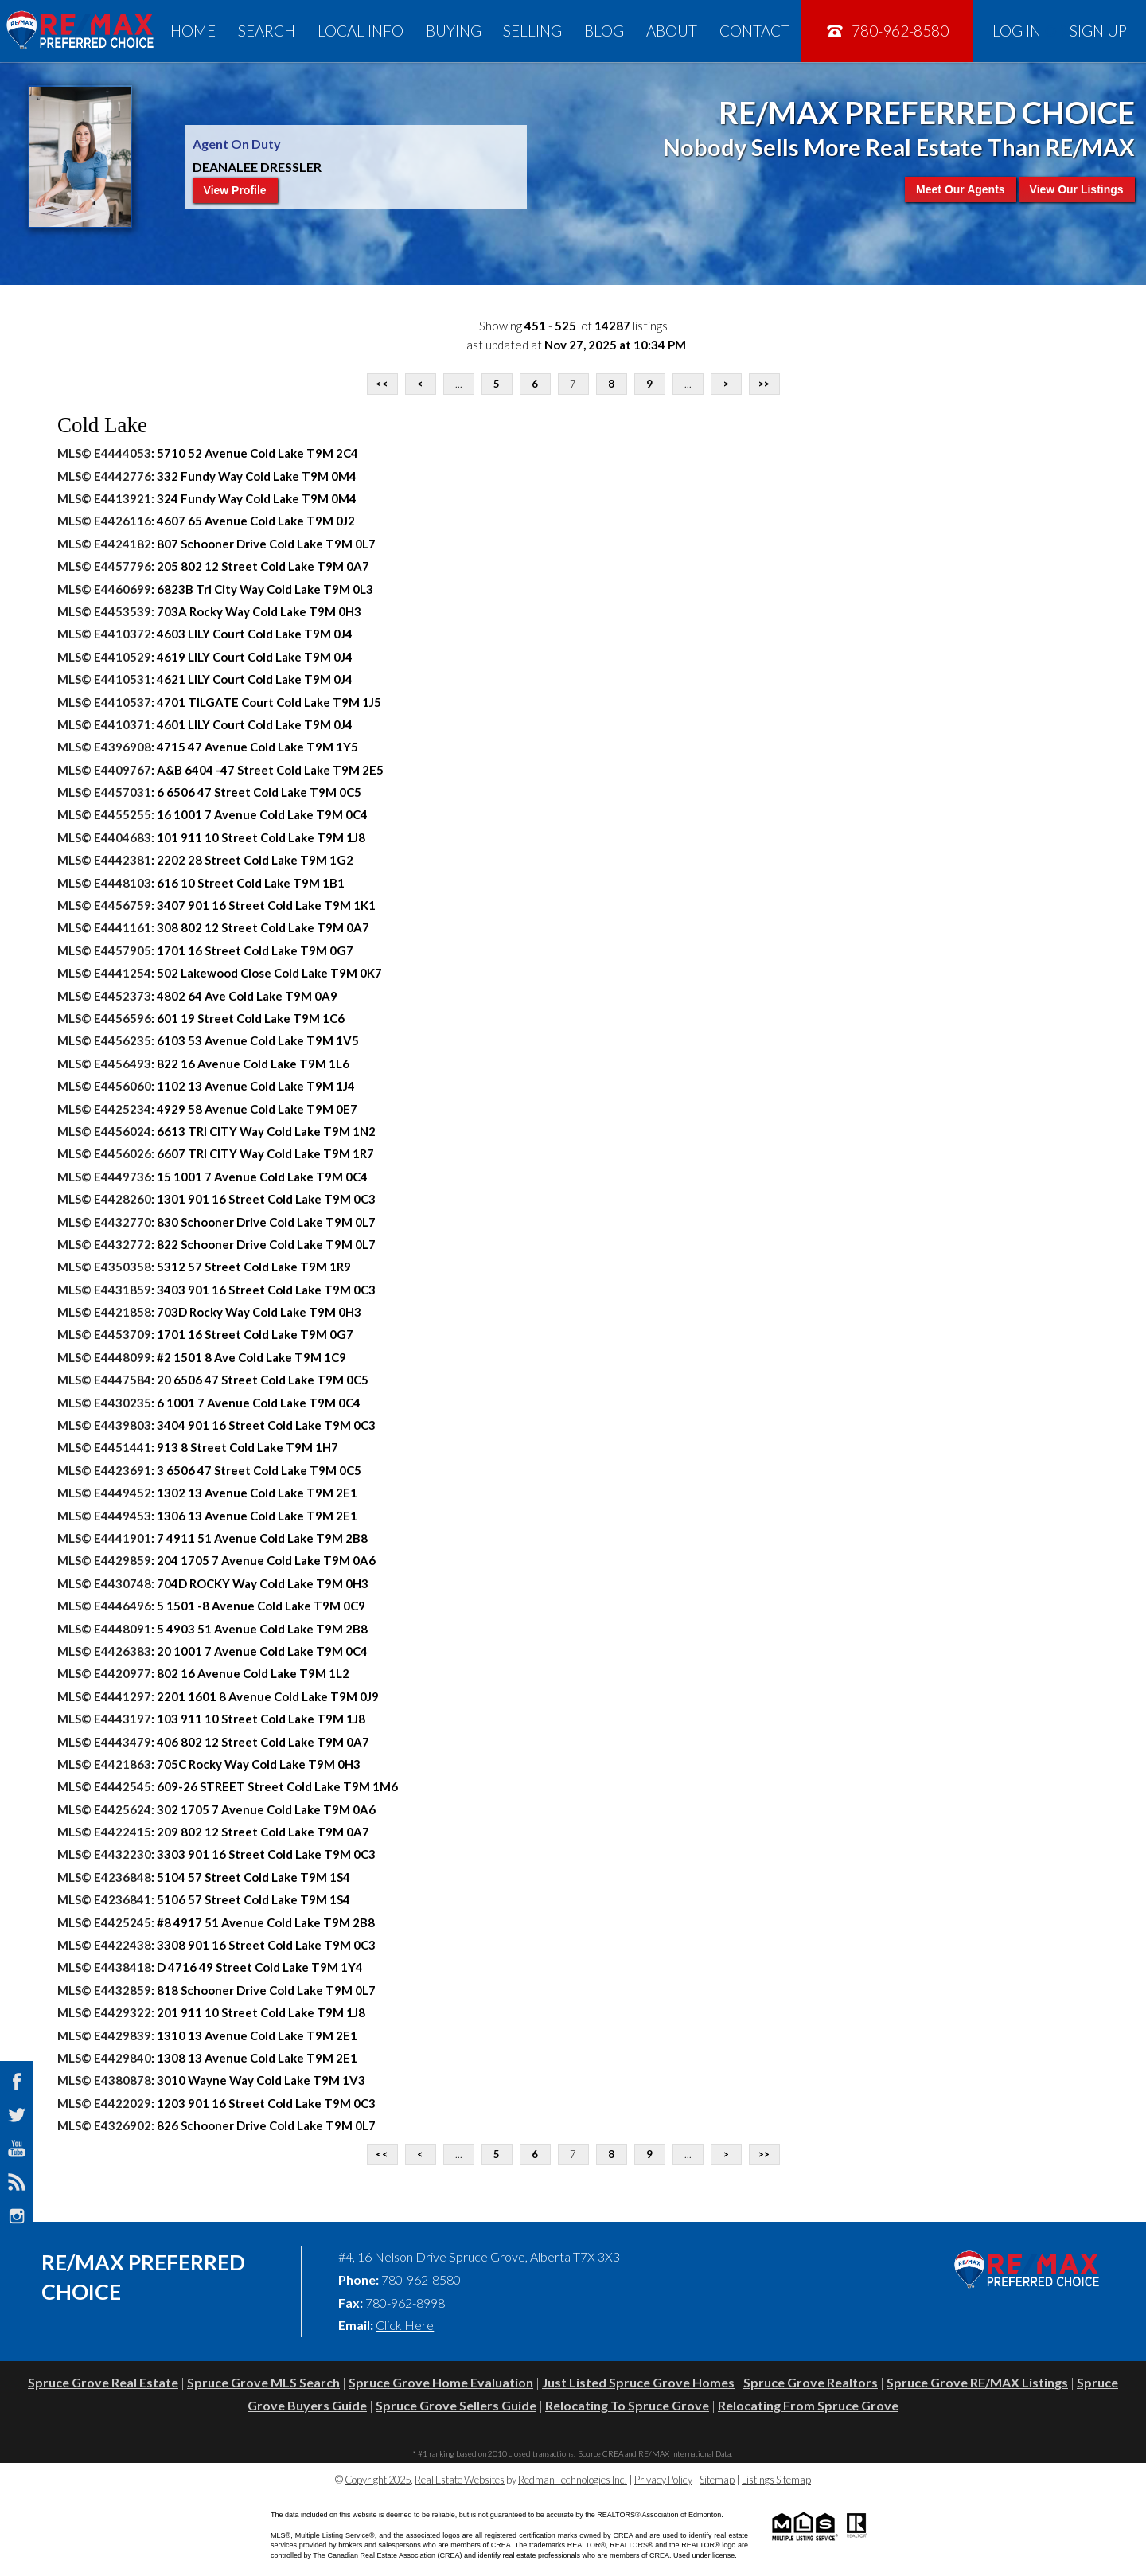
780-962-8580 (887, 31)
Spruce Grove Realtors (810, 2382)
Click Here (405, 2324)
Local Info (360, 30)
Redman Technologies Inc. (572, 2479)
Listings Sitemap (776, 2479)
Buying (453, 30)
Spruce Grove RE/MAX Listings (977, 2382)
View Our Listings (1077, 189)
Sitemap (717, 2479)
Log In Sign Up (1059, 30)
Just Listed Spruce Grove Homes (638, 2382)
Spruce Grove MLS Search (263, 2382)
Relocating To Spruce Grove (627, 2405)
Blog (604, 30)
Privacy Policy (663, 2479)
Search (266, 30)
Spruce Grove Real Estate (103, 2382)
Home (193, 30)
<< (382, 383)
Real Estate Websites (460, 2479)
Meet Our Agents (960, 189)
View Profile (235, 190)
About (671, 30)
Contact (754, 30)
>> (764, 383)
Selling (532, 30)
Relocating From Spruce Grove (808, 2405)
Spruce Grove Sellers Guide (456, 2405)
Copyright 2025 (378, 2479)
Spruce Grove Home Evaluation (441, 2382)
